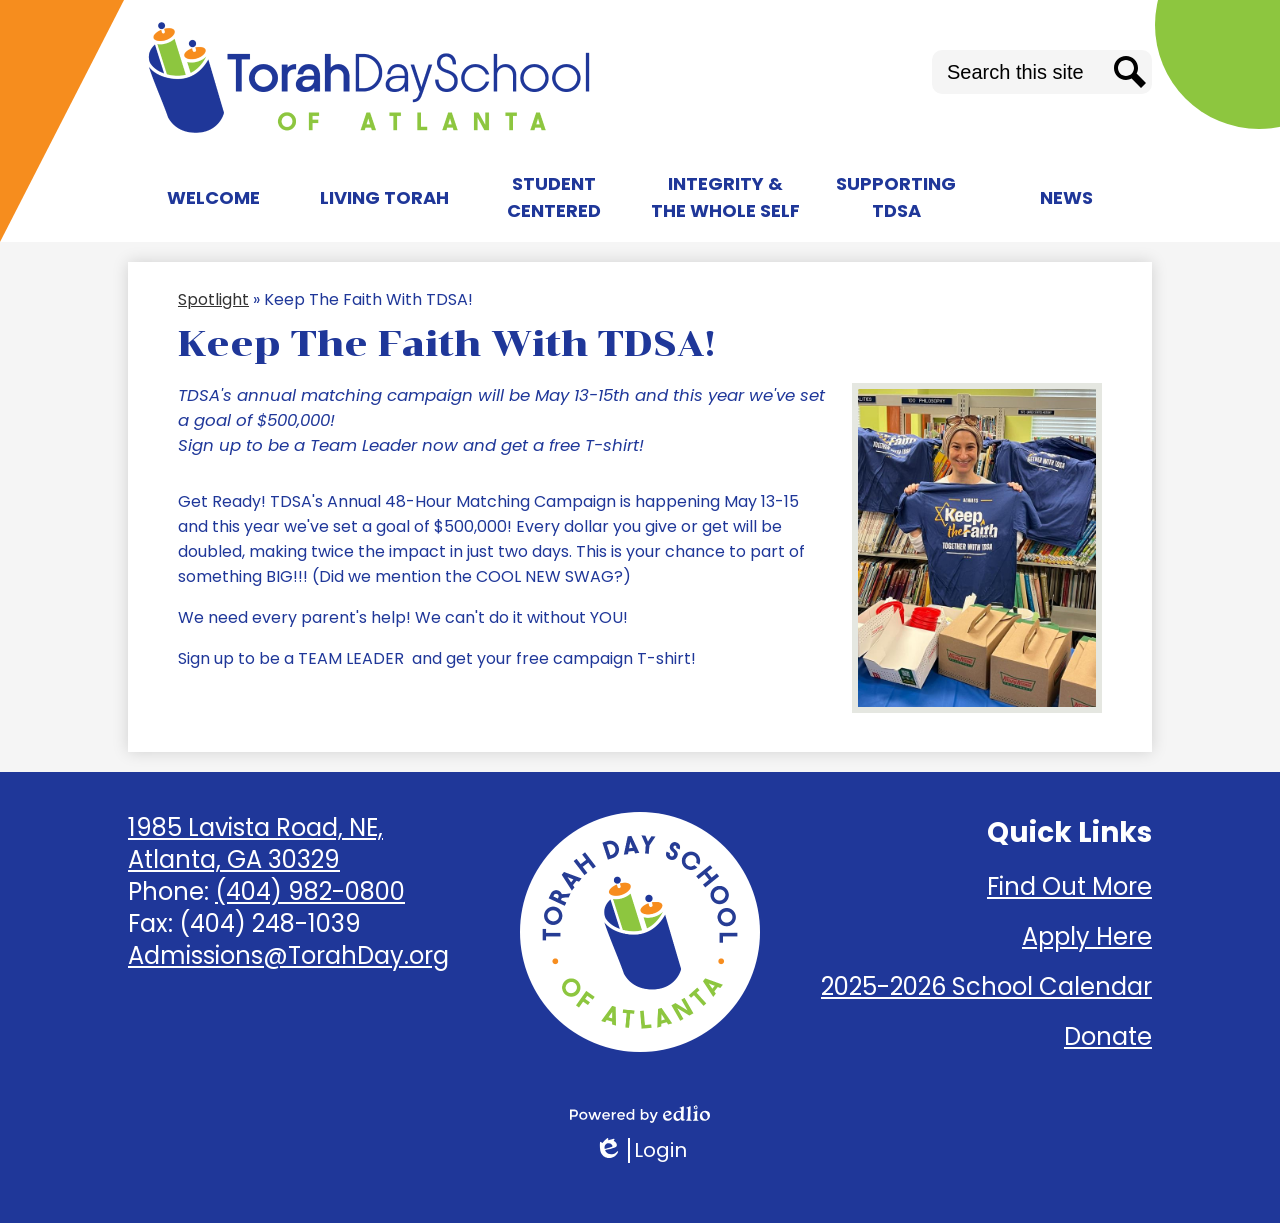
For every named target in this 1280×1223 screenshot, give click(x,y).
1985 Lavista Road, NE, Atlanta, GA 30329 (255, 843)
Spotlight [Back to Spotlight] (213, 299)
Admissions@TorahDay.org (288, 955)
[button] (213, 197)
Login (640, 1150)
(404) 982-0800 (310, 891)
